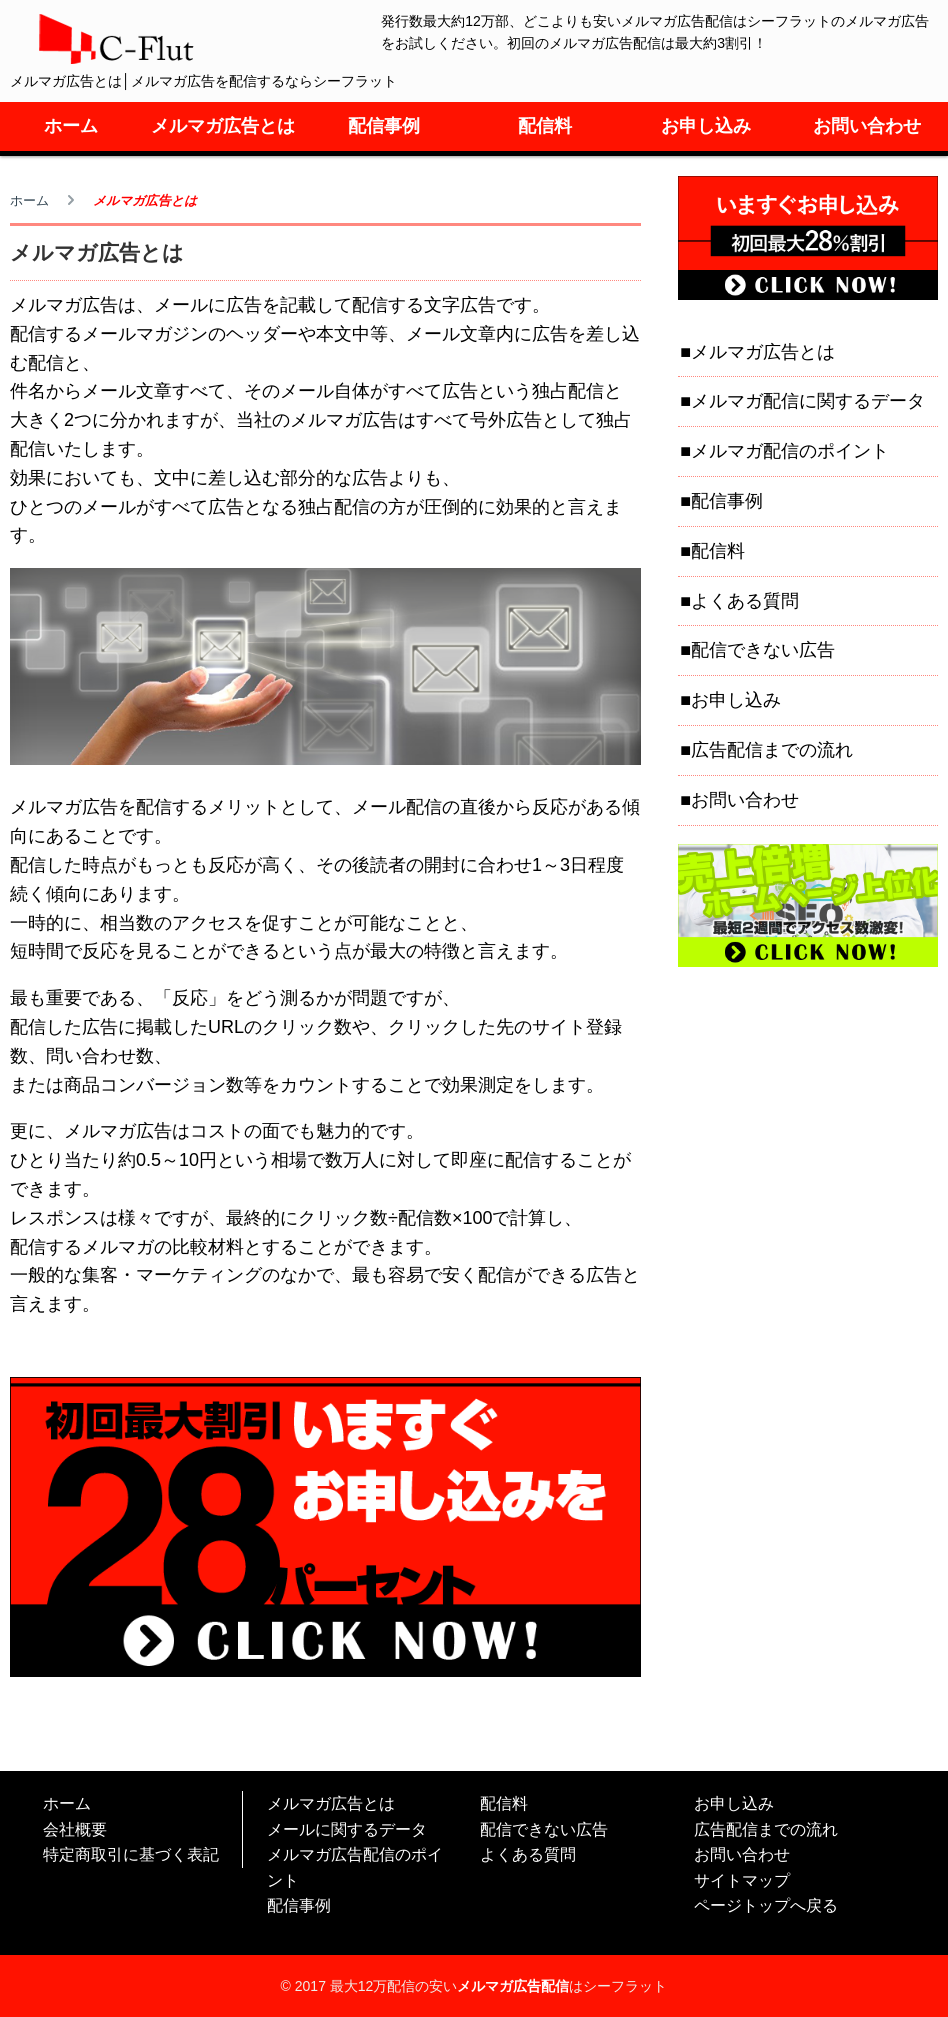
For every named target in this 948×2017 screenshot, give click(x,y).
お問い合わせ (867, 126)
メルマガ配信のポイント (790, 451)
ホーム (71, 126)
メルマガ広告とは (223, 126)
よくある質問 (745, 601)
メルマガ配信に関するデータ (808, 401)
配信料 (545, 126)
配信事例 (384, 126)
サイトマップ (742, 1880)
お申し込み (706, 126)
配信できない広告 (763, 650)
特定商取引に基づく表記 (131, 1854)
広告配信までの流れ (772, 750)
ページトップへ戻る (766, 1905)
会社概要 (75, 1829)
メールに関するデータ (347, 1829)
